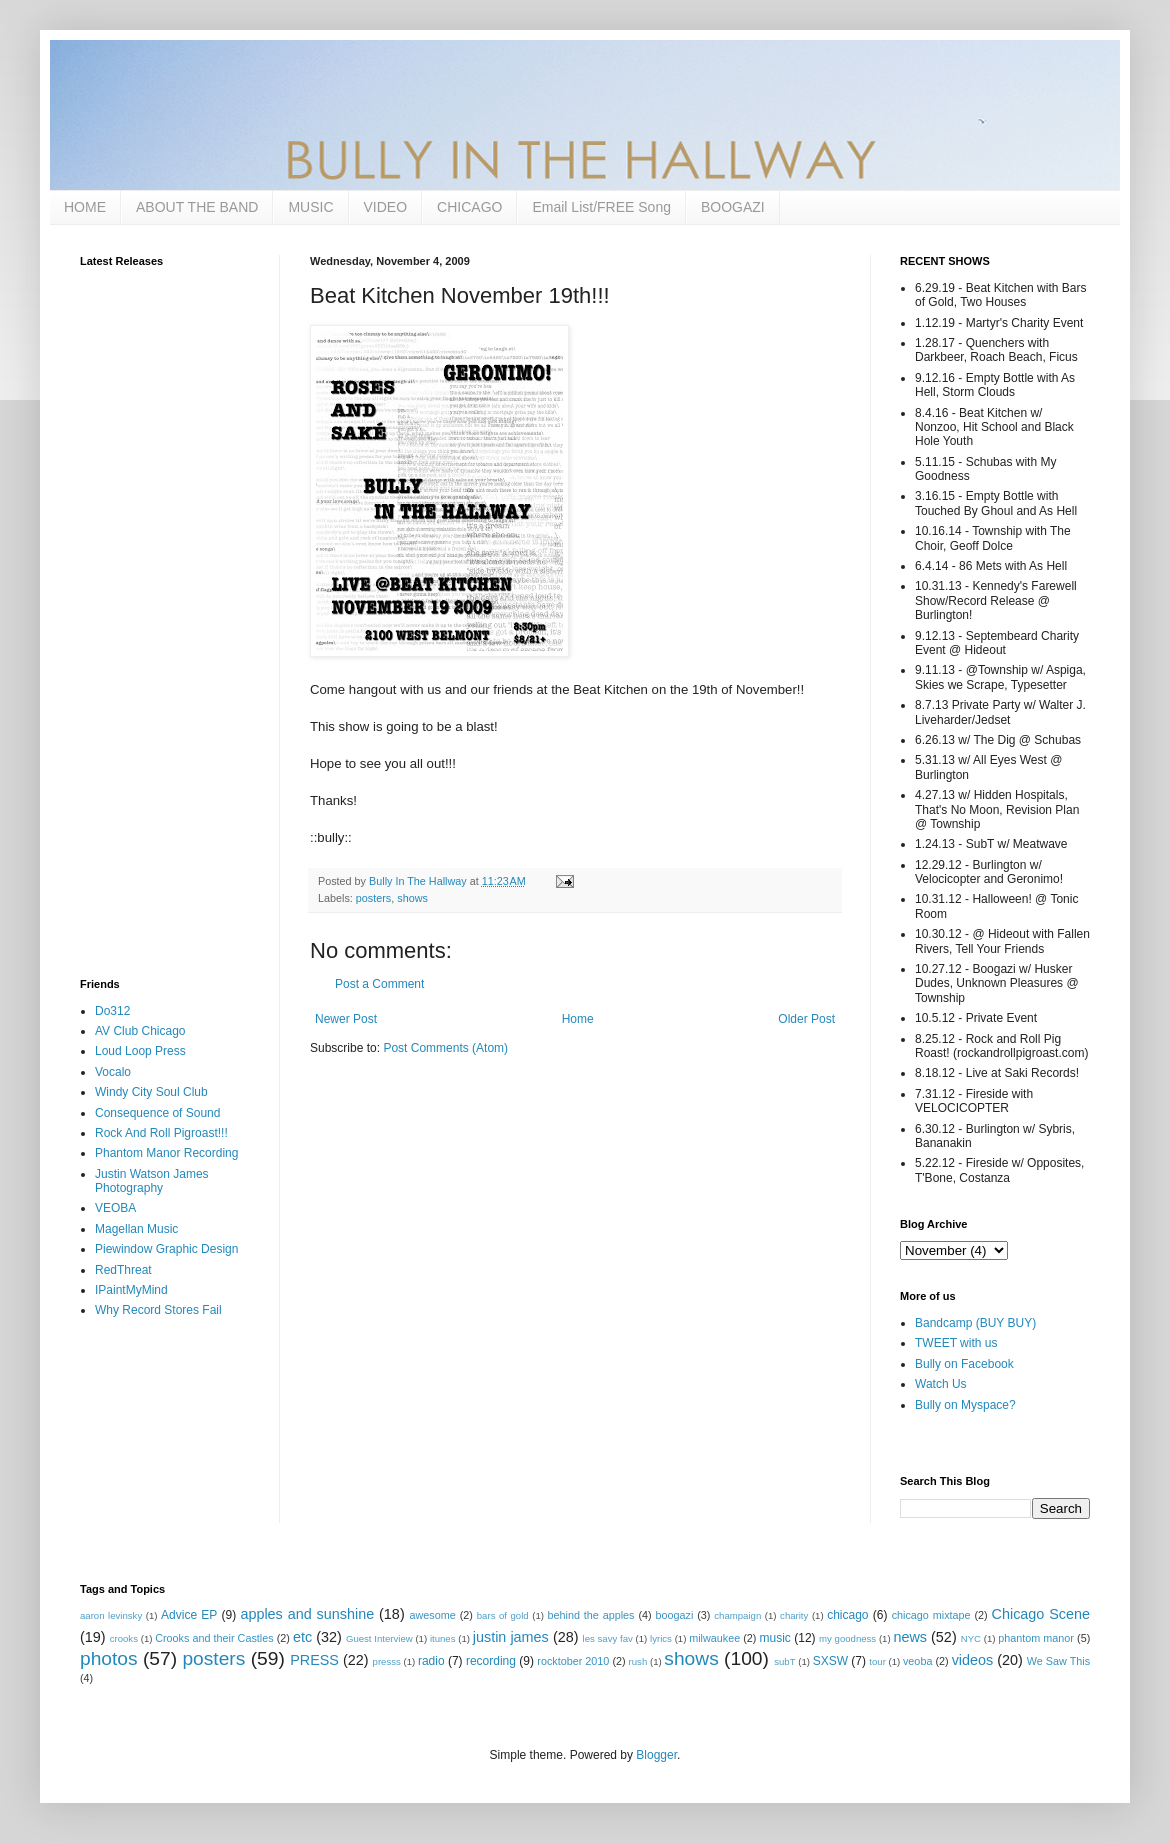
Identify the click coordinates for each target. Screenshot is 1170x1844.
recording (491, 1661)
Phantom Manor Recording (166, 1153)
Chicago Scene (1041, 1614)
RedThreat (123, 1270)
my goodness (847, 1638)
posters (373, 898)
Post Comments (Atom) (445, 1048)
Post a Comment (379, 984)
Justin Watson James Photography (152, 1181)
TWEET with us (956, 1343)
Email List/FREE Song (601, 207)
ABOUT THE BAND (197, 207)
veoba (917, 1661)
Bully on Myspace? (965, 1405)
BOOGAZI (733, 207)
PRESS (314, 1660)
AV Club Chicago (140, 1031)
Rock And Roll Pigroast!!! (161, 1133)
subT (784, 1661)
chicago (847, 1615)
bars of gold (503, 1615)
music (775, 1638)
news (910, 1637)
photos (109, 1658)
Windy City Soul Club (151, 1092)
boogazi (675, 1615)
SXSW (830, 1661)
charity (794, 1615)
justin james (511, 1637)
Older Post (806, 1019)
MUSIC (310, 207)
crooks (124, 1638)
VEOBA (115, 1208)
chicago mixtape (931, 1615)
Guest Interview (379, 1638)
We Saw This (1058, 1661)
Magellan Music (136, 1229)
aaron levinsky (111, 1615)
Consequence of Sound (157, 1113)
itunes (443, 1638)
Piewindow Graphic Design (166, 1249)
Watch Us (941, 1384)
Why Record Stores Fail (158, 1310)
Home (578, 1019)
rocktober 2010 (573, 1661)
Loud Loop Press (140, 1051)
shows (412, 898)
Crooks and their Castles (214, 1638)
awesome (433, 1615)
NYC (971, 1638)
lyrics (661, 1638)
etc (302, 1637)
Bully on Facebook (964, 1364)
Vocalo (113, 1072)
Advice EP (189, 1615)
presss (387, 1661)
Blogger (656, 1755)
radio (431, 1661)
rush (638, 1661)
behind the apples (591, 1615)
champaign (737, 1615)
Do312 (112, 1011)
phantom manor (1036, 1638)
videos (973, 1660)
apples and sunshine (307, 1614)
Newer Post (346, 1019)
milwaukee (714, 1638)
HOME (85, 207)
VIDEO (386, 207)
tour (877, 1661)
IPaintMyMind (131, 1290)
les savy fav (608, 1638)
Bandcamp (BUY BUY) (975, 1323)
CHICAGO (469, 207)
